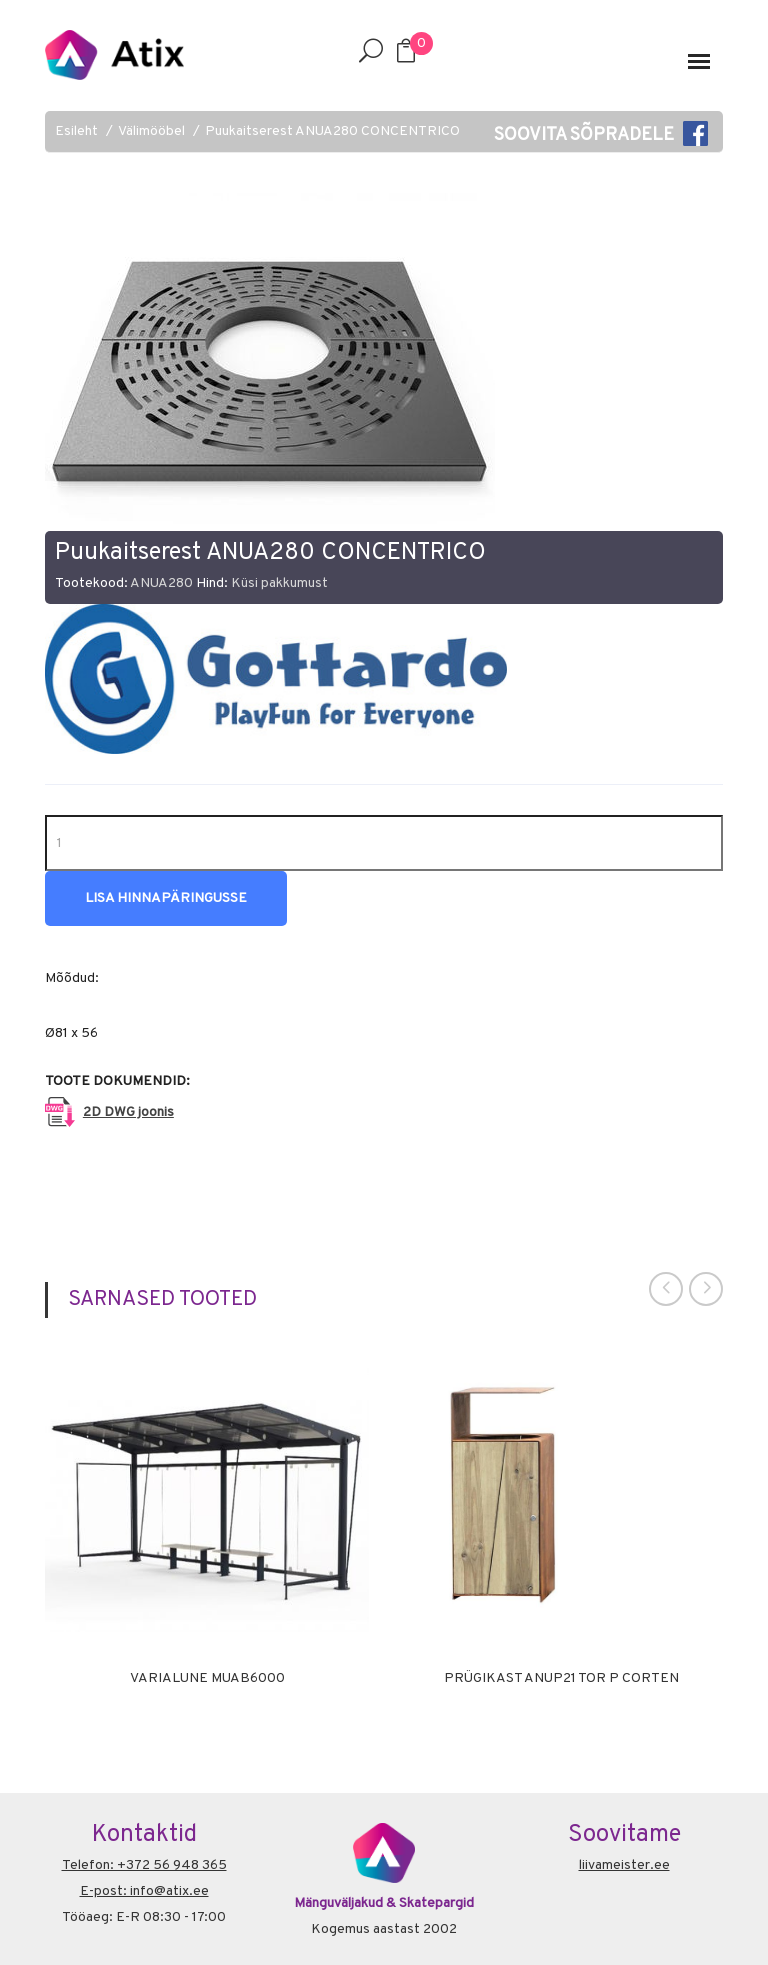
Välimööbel (151, 131)
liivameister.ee (624, 1865)
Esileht (76, 131)
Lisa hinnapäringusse (166, 898)
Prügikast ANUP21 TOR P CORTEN (561, 1679)
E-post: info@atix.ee (144, 1891)
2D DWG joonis (128, 1112)
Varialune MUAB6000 (207, 1679)
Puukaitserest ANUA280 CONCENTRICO (332, 131)
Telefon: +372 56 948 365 (144, 1865)
